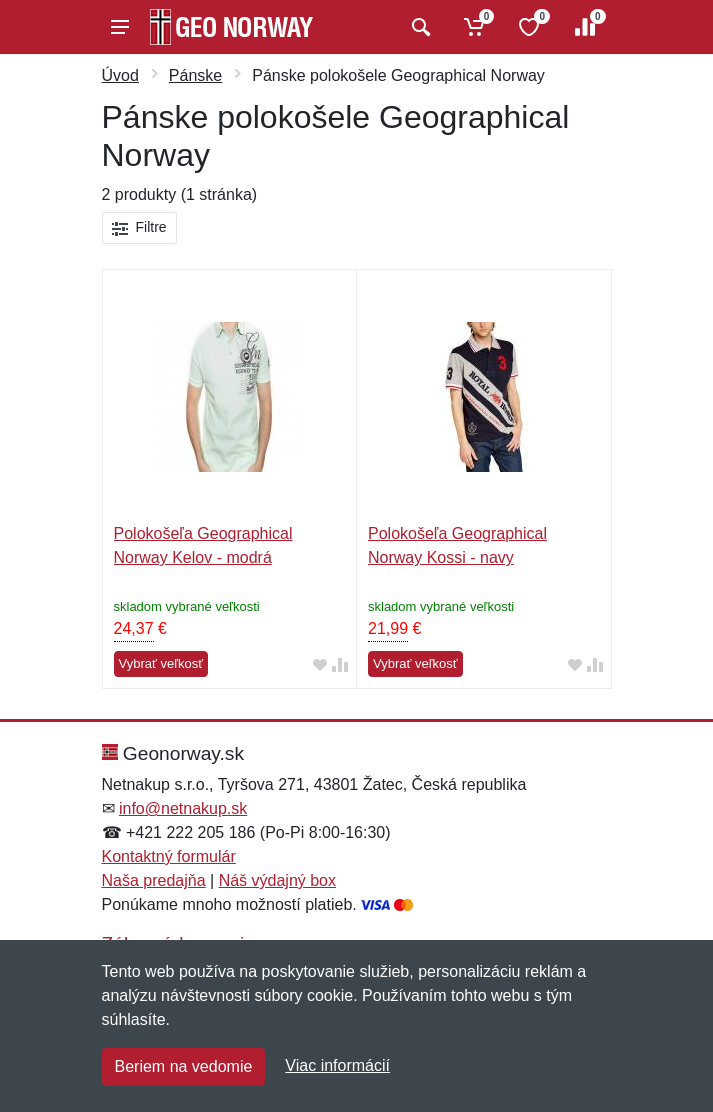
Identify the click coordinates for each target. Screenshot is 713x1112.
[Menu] (120, 27)
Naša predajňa (154, 880)
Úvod (120, 75)
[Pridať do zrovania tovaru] (340, 664)
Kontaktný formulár (169, 856)
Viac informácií (337, 1065)
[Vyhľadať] (418, 27)
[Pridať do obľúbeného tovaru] (320, 664)
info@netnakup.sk (183, 808)
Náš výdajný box (277, 880)
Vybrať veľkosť (161, 663)
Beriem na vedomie (184, 1066)
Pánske (195, 75)
